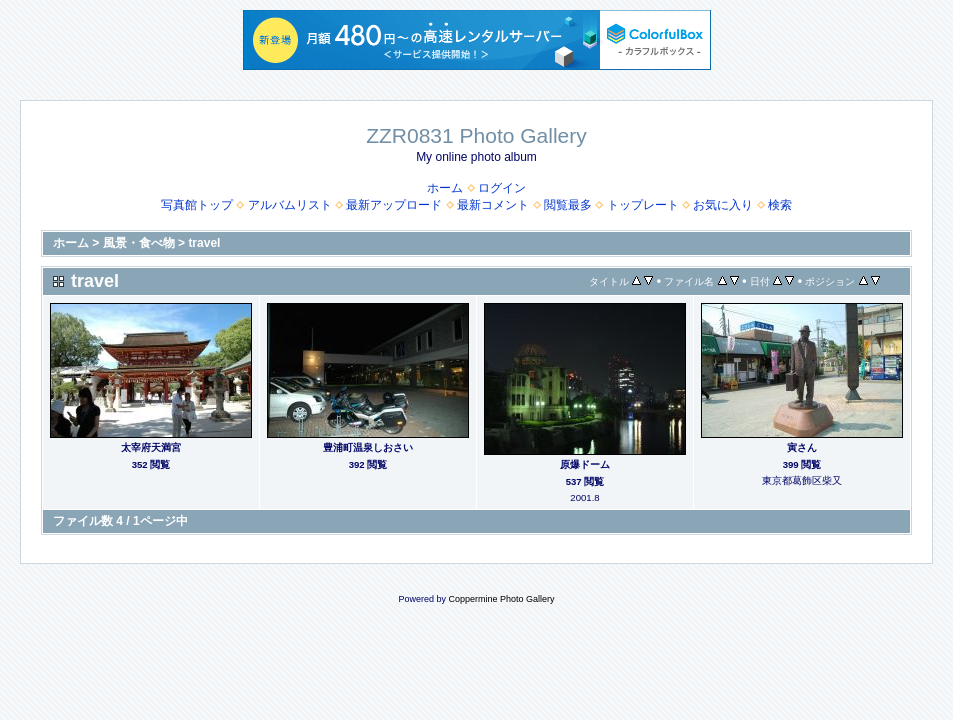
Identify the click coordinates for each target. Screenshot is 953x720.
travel (204, 243)
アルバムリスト (290, 205)
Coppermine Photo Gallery (501, 599)
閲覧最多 (568, 205)
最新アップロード (394, 205)
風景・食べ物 (139, 243)
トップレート (643, 205)
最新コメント (493, 205)
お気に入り (723, 205)
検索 (780, 205)
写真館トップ (197, 205)
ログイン (502, 188)
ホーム (445, 188)
